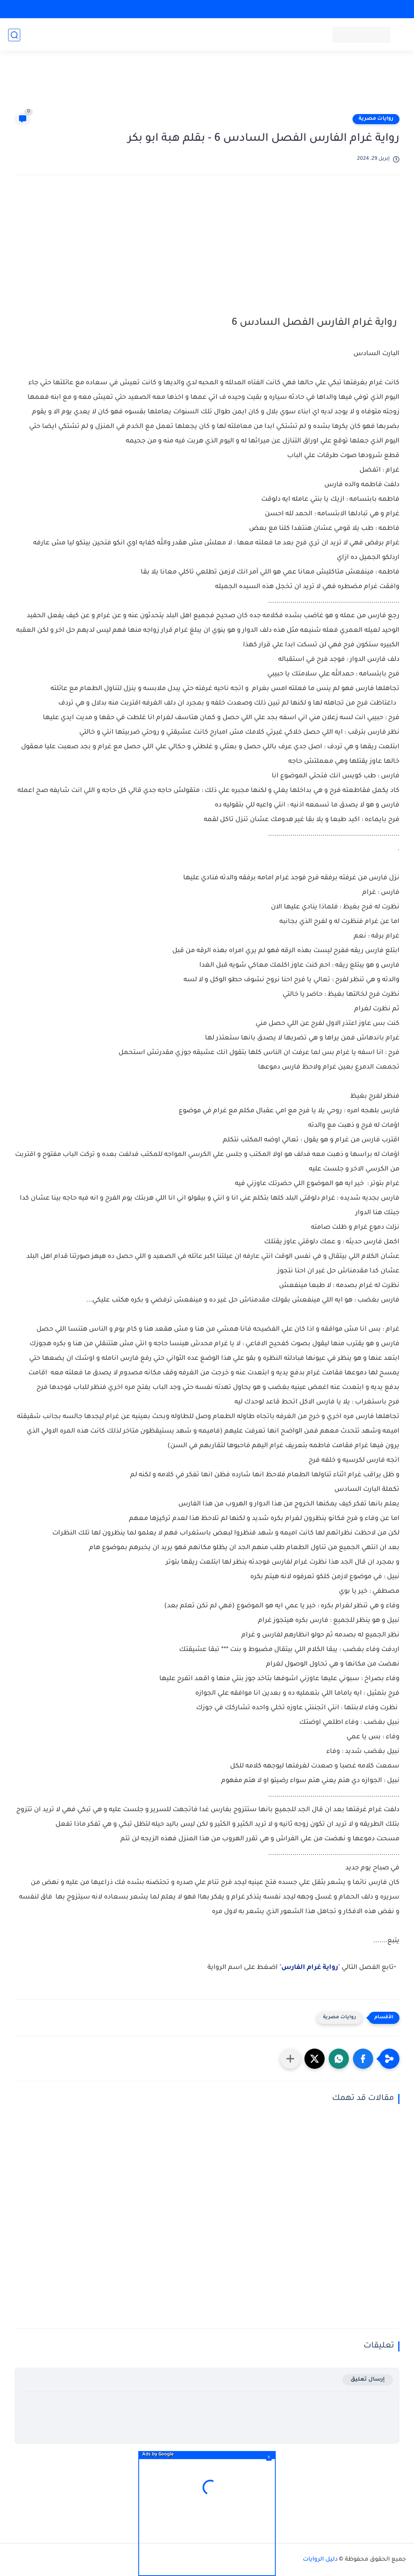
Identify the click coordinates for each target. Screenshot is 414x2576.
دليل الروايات (320, 2560)
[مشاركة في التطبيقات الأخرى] (290, 2059)
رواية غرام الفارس (309, 1967)
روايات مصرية (376, 119)
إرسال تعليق (368, 2380)
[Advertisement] (207, 86)
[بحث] (14, 35)
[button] (363, 2059)
